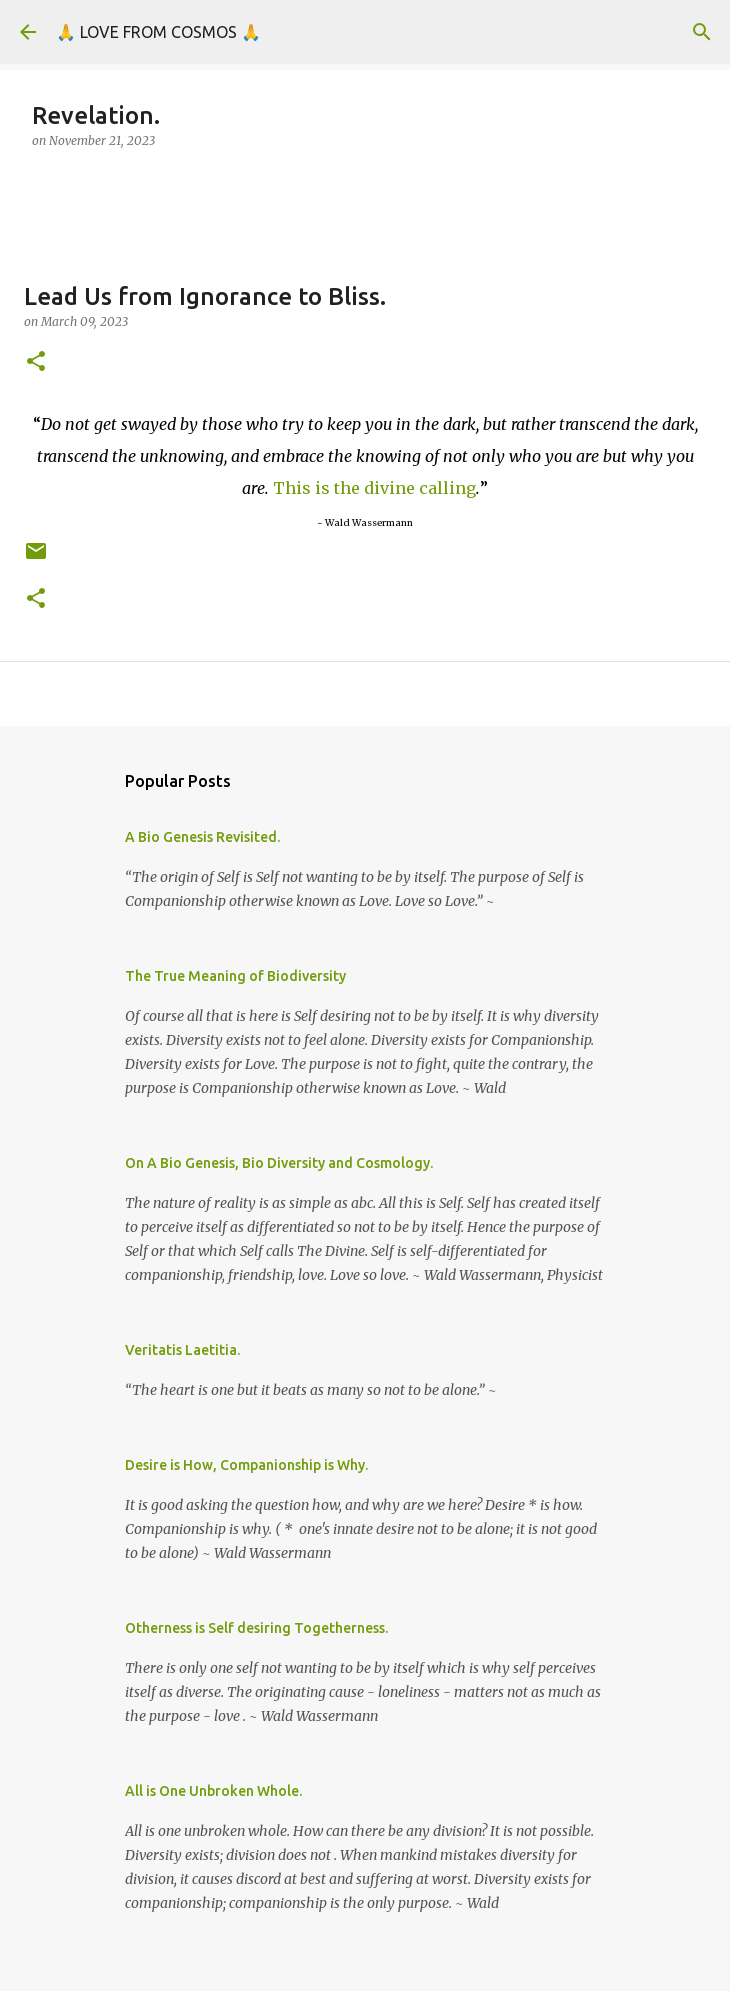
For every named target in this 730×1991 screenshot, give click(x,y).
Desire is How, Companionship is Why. (246, 1465)
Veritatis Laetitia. (182, 1350)
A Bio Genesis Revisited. (202, 837)
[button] (36, 362)
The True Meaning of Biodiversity (235, 976)
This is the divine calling (374, 488)
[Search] (702, 32)
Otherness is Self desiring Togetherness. (256, 1628)
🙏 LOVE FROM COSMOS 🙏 (158, 32)
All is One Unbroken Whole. (213, 1791)
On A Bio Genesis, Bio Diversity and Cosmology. (279, 1163)
